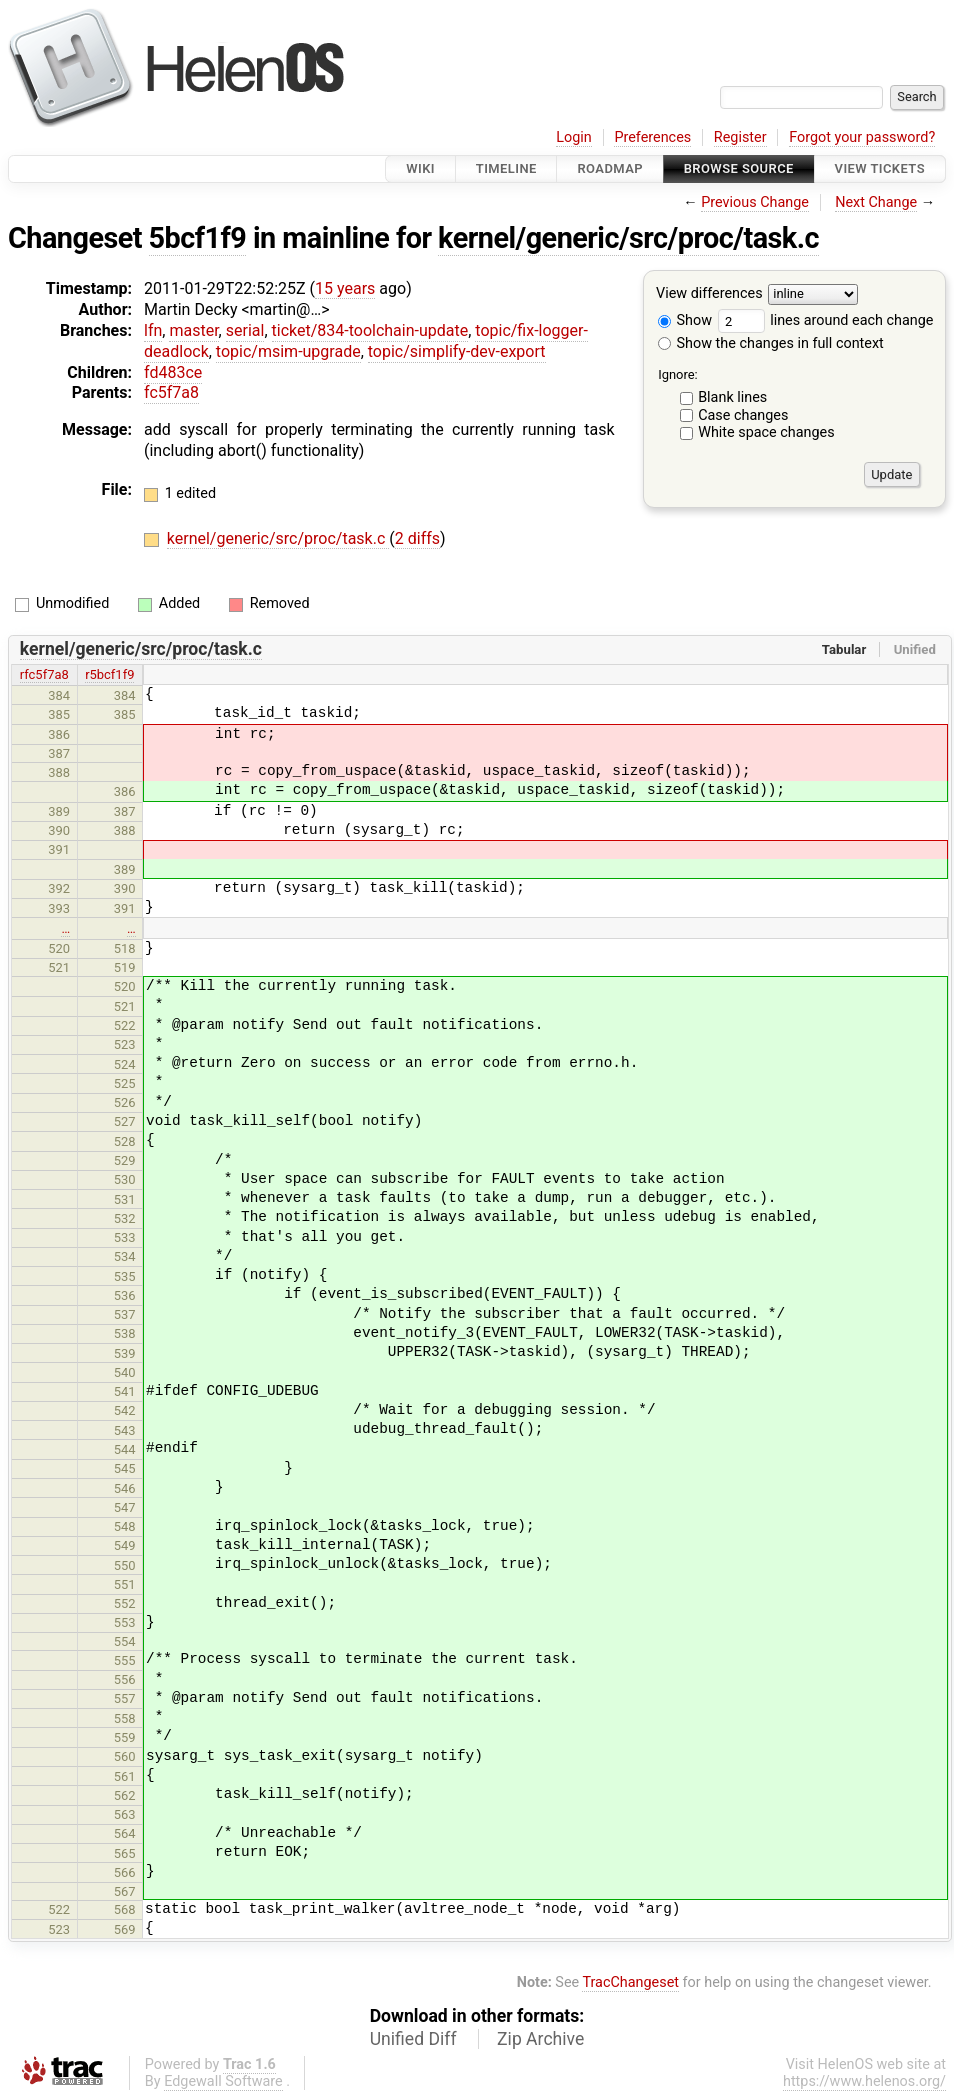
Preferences (652, 137)
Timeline (506, 168)
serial (245, 330)
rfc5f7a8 (44, 674)
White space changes (766, 432)
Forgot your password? (862, 137)
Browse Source (739, 168)
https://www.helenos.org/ (864, 2081)
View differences (709, 294)
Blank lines (732, 397)
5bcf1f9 (198, 238)
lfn (153, 330)
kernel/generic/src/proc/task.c (628, 238)
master (193, 330)
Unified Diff (413, 2039)
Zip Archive (540, 2039)
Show (685, 320)
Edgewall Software (223, 2081)
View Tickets (880, 168)
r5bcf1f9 (109, 674)
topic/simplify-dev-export (457, 351)
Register (740, 137)
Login (574, 137)
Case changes (743, 415)
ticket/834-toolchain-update (370, 330)
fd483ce (173, 372)
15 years (345, 288)
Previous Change (755, 202)
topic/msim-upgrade (288, 351)
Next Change (876, 202)
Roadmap (610, 168)
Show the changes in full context (771, 343)
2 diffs (417, 538)
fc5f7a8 (171, 392)
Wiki (420, 168)
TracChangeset (630, 1982)
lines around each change (826, 320)
